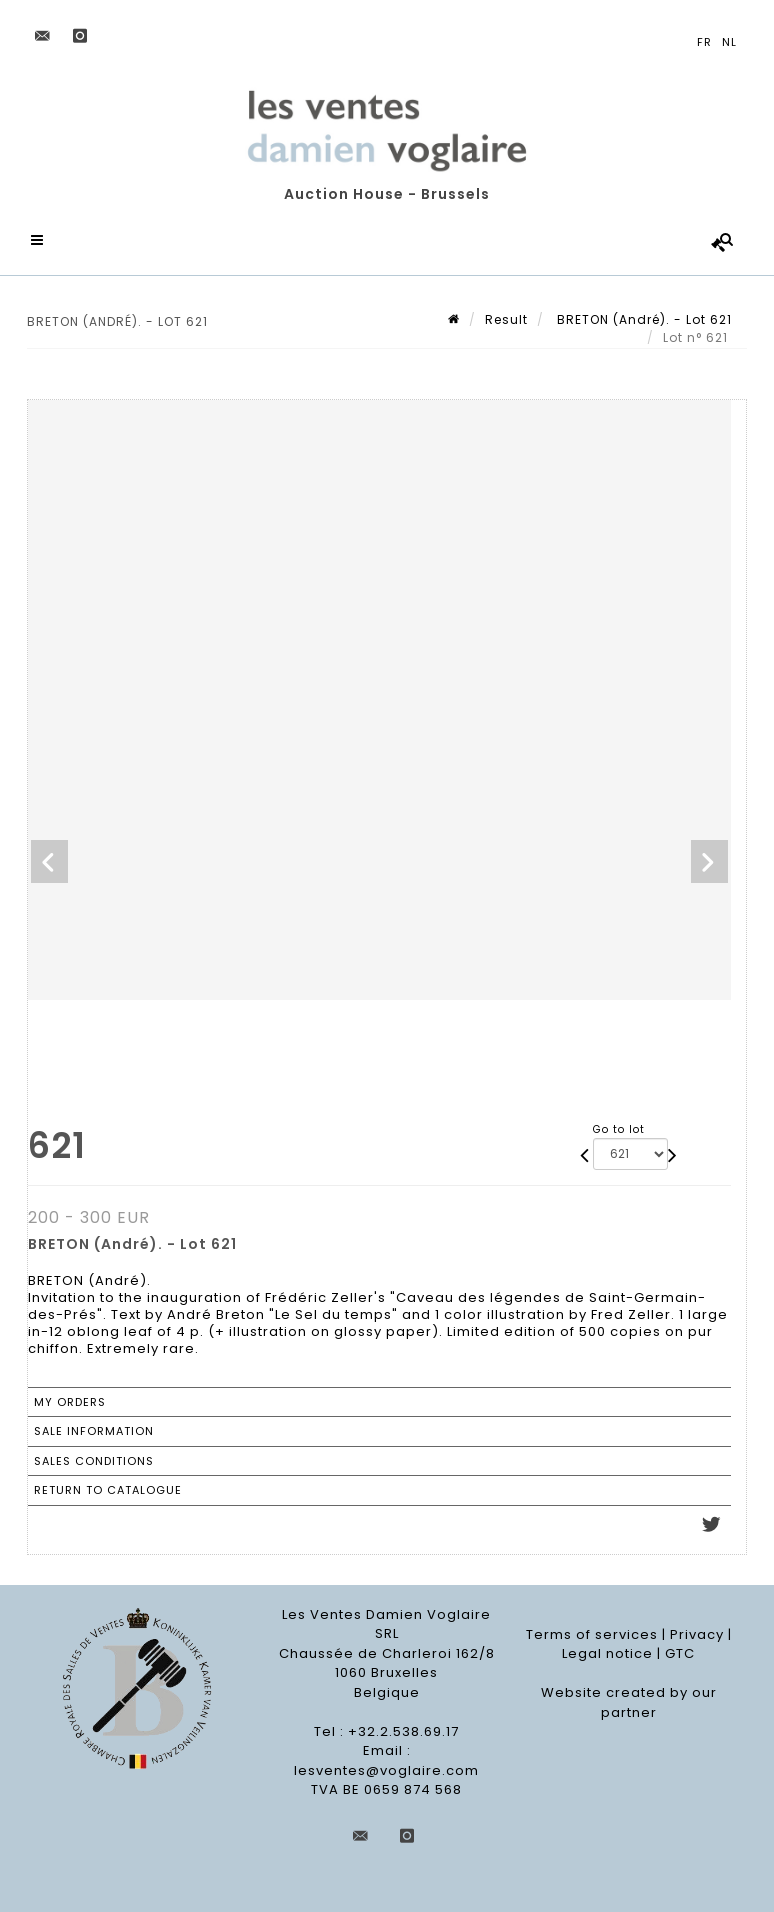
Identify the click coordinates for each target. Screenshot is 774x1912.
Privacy (697, 1634)
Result (506, 319)
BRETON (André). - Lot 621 (642, 319)
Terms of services (592, 1634)
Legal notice (607, 1653)
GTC (680, 1653)
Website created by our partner (629, 1702)
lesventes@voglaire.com (386, 1770)
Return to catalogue (108, 1490)
